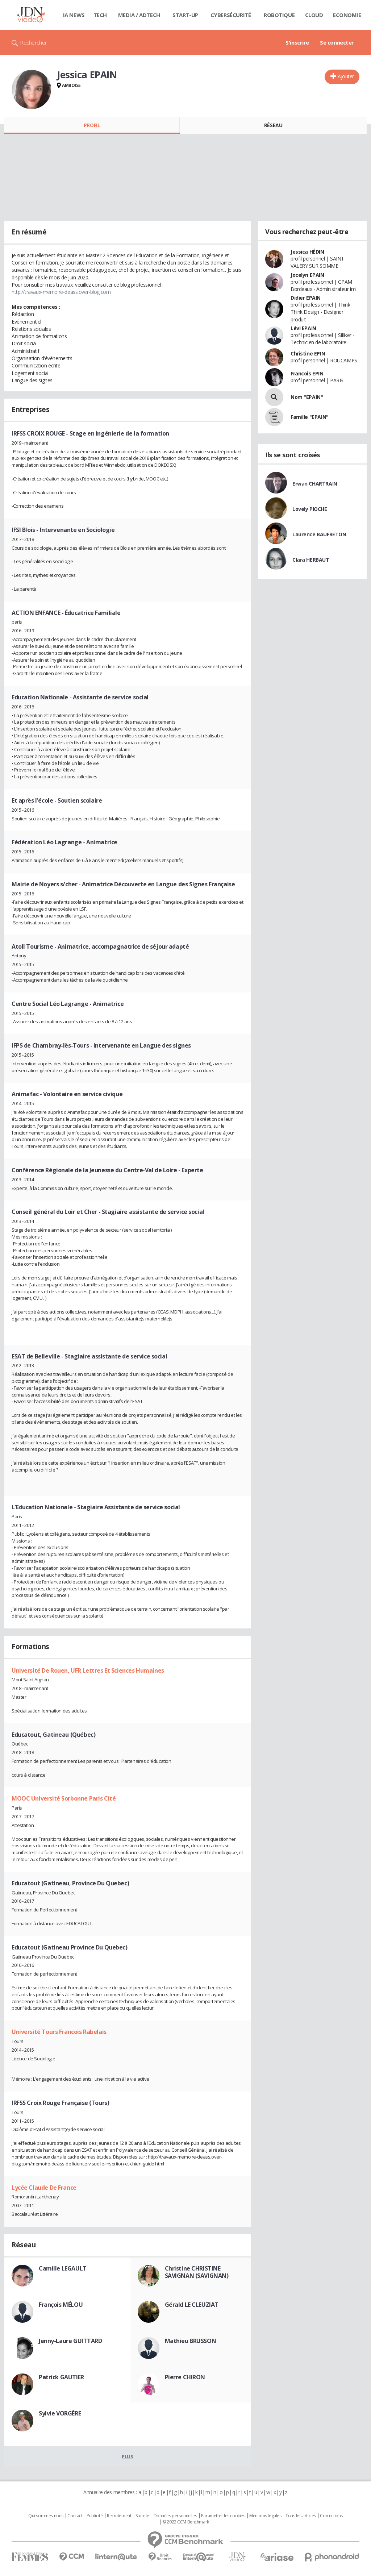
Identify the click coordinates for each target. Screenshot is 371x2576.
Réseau (273, 125)
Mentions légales (265, 2515)
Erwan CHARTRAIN (314, 483)
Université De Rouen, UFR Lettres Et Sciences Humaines (88, 1670)
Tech (100, 14)
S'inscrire (297, 42)
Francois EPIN (307, 373)
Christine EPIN (308, 353)
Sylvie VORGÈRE (60, 2413)
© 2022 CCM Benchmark (185, 2522)
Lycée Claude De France (44, 2188)
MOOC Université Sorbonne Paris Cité (64, 1798)
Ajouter (346, 76)
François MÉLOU (61, 2305)
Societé (142, 2515)
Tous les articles (300, 2515)
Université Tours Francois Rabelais (59, 2032)
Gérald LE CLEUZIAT (191, 2305)
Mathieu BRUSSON (190, 2341)
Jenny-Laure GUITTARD (70, 2341)
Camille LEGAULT (63, 2268)
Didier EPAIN (306, 297)
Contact (74, 2515)
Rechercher (33, 42)
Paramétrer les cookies (223, 2515)
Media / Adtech (139, 14)
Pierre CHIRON (185, 2377)
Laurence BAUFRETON (319, 534)
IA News (74, 14)
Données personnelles (175, 2515)
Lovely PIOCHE (309, 508)
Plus (127, 2456)
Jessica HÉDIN (307, 251)
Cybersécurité (230, 14)
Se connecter (337, 42)
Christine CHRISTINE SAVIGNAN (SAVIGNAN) (197, 2272)
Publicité (95, 2515)
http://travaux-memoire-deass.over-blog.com (61, 291)
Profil (92, 125)
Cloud (314, 14)
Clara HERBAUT (310, 559)
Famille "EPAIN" (310, 416)
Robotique (279, 14)
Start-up (185, 14)
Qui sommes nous (45, 2515)
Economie (347, 14)
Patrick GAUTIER (61, 2377)
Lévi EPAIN (303, 328)
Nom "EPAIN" (307, 397)
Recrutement (119, 2515)
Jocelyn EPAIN (307, 274)
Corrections (331, 2515)
